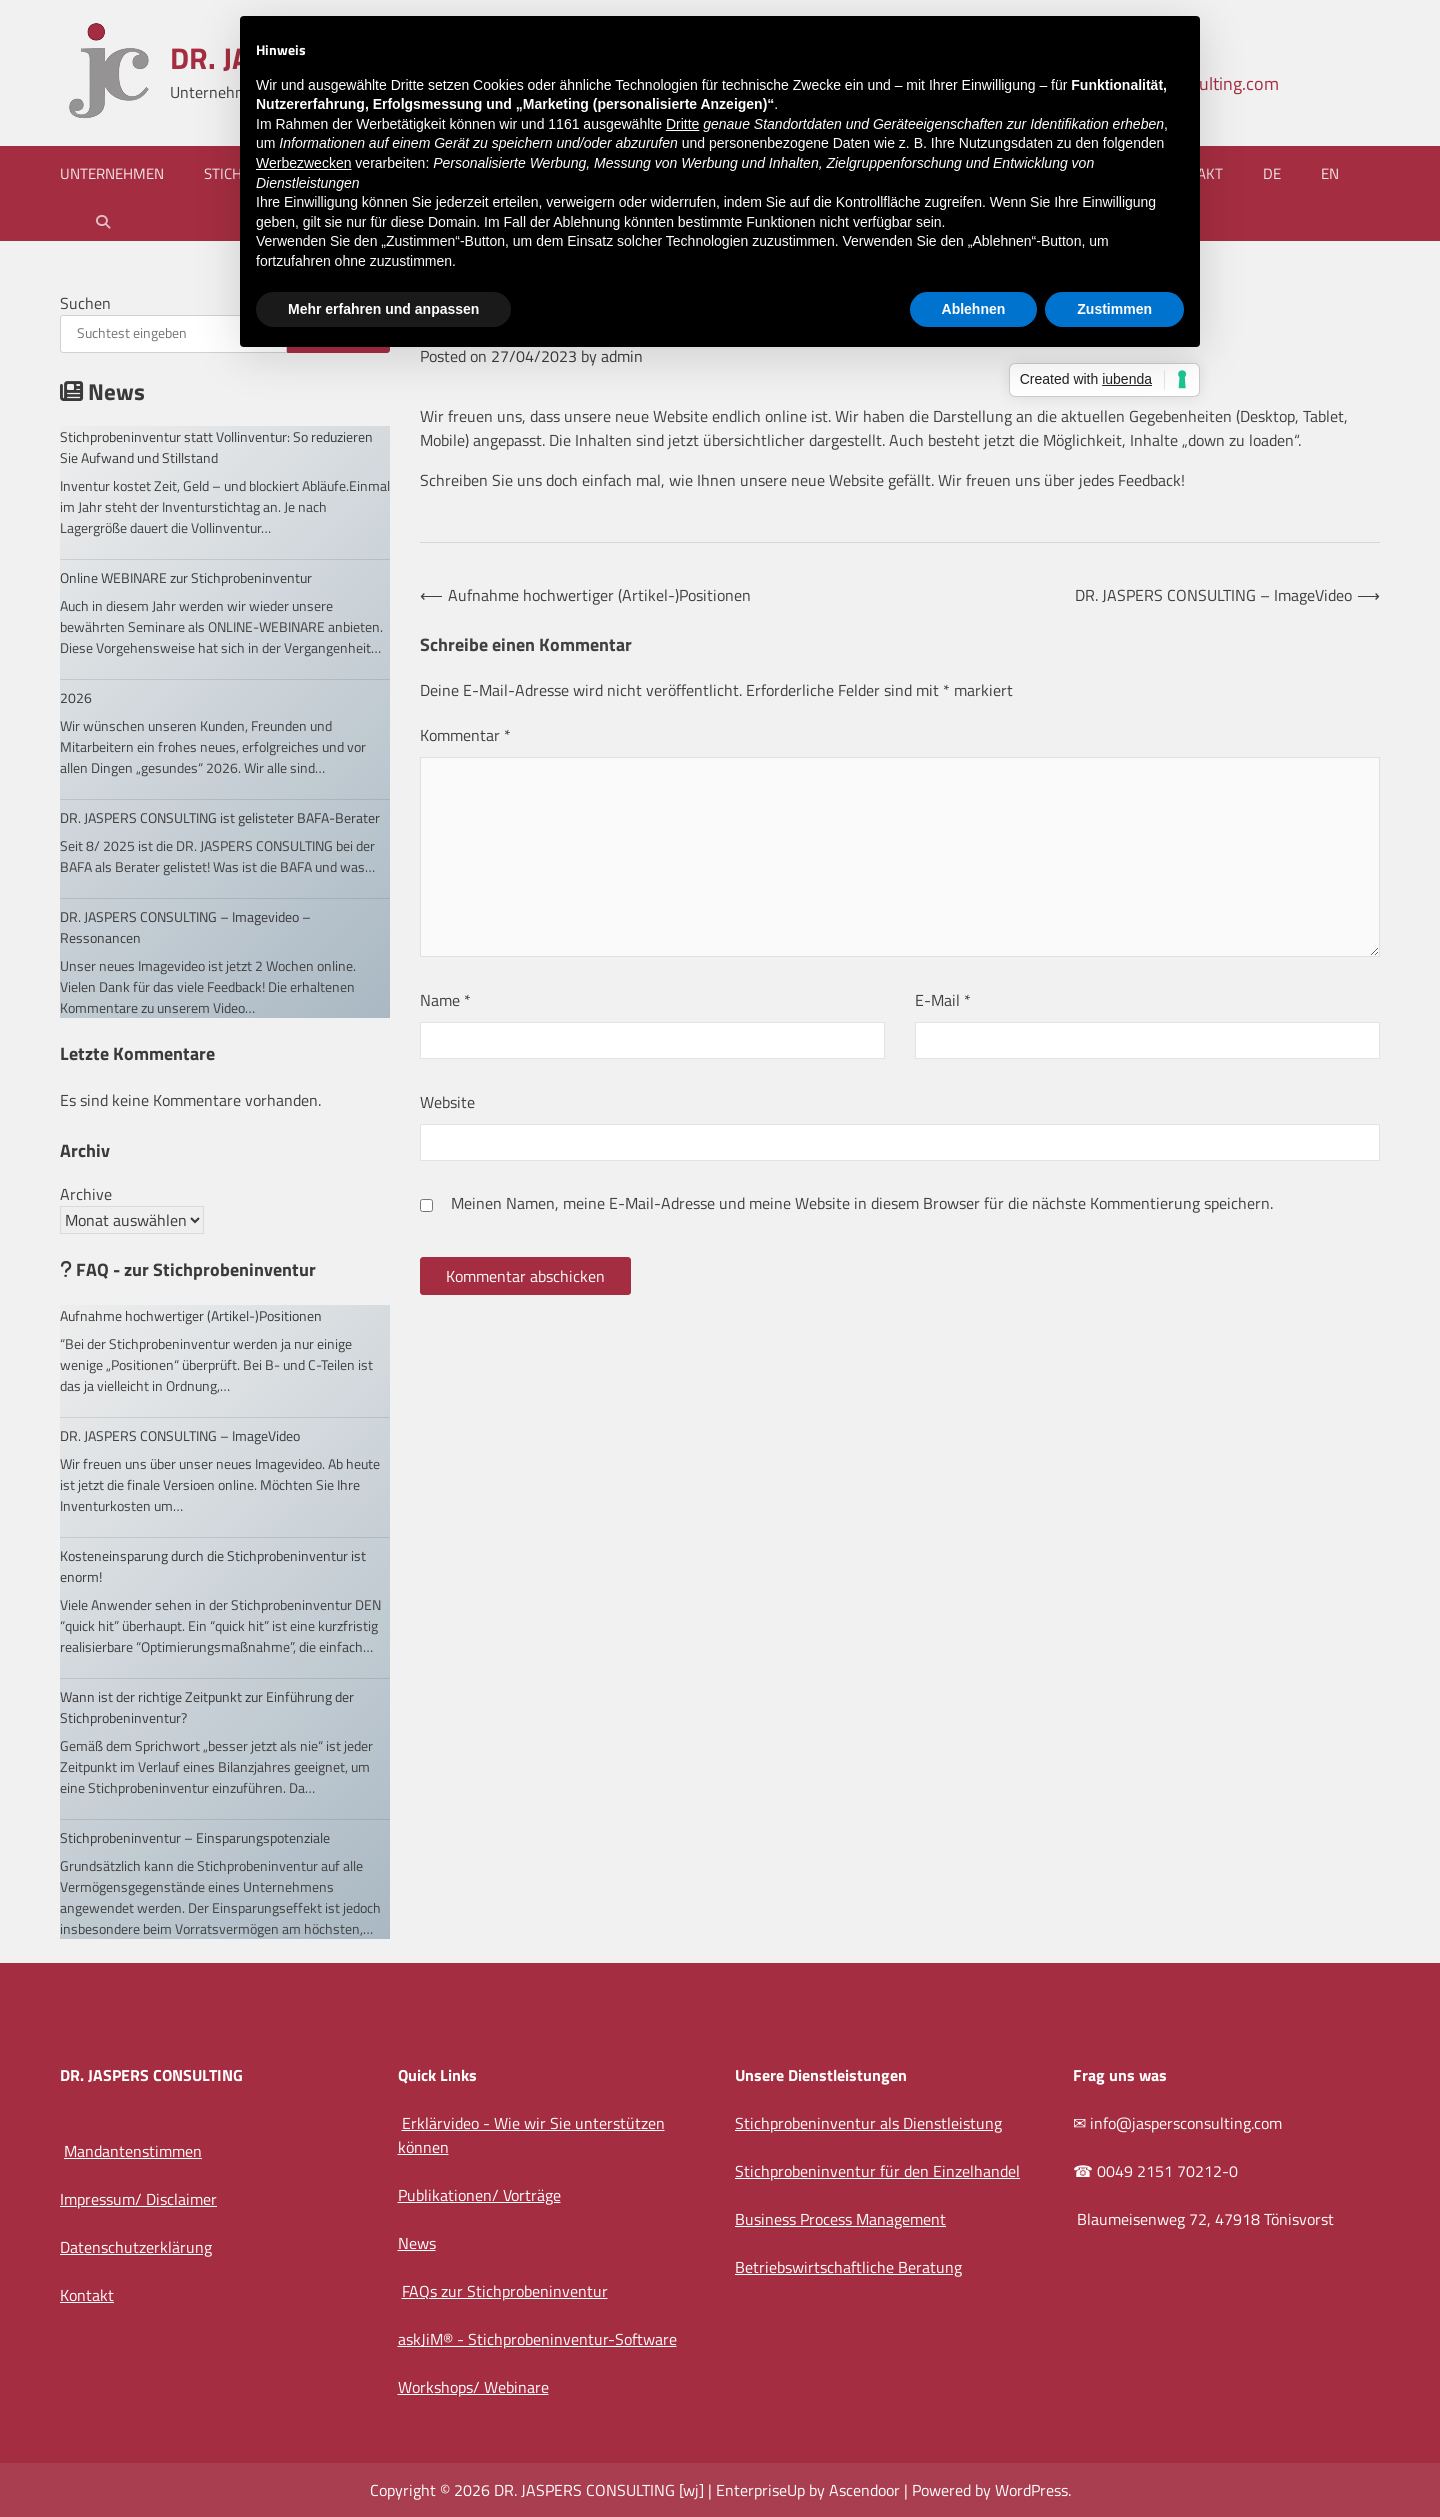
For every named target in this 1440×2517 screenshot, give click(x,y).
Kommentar (465, 735)
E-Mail (943, 1000)
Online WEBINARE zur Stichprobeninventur (186, 577)
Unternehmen (112, 173)
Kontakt (87, 2295)
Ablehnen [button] (974, 309)
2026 (76, 697)
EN (1330, 173)
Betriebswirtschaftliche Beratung (848, 2267)
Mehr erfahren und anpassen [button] (383, 309)
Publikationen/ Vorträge (479, 2195)
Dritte (682, 124)
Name (445, 1000)
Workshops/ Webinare (473, 2387)
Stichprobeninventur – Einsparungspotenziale (195, 1837)
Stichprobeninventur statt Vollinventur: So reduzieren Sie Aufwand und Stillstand (216, 447)
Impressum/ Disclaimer (138, 2199)
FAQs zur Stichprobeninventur (505, 2291)
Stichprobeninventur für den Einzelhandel (877, 2171)
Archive (86, 1194)
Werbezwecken (303, 163)
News (417, 2243)
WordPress (1031, 2490)
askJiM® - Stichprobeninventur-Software (537, 2339)
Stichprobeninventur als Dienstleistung (868, 2123)
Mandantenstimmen (133, 2151)
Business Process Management (840, 2219)
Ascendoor (864, 2490)
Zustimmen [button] (1114, 309)
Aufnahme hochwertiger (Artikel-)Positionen (191, 1315)
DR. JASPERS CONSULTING (584, 2490)
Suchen (85, 303)
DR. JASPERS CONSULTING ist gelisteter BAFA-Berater (220, 817)
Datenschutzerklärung (136, 2247)
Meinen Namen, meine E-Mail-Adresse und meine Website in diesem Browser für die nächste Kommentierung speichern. (862, 1203)
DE (1272, 173)
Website (447, 1102)
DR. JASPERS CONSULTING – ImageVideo (180, 1435)
